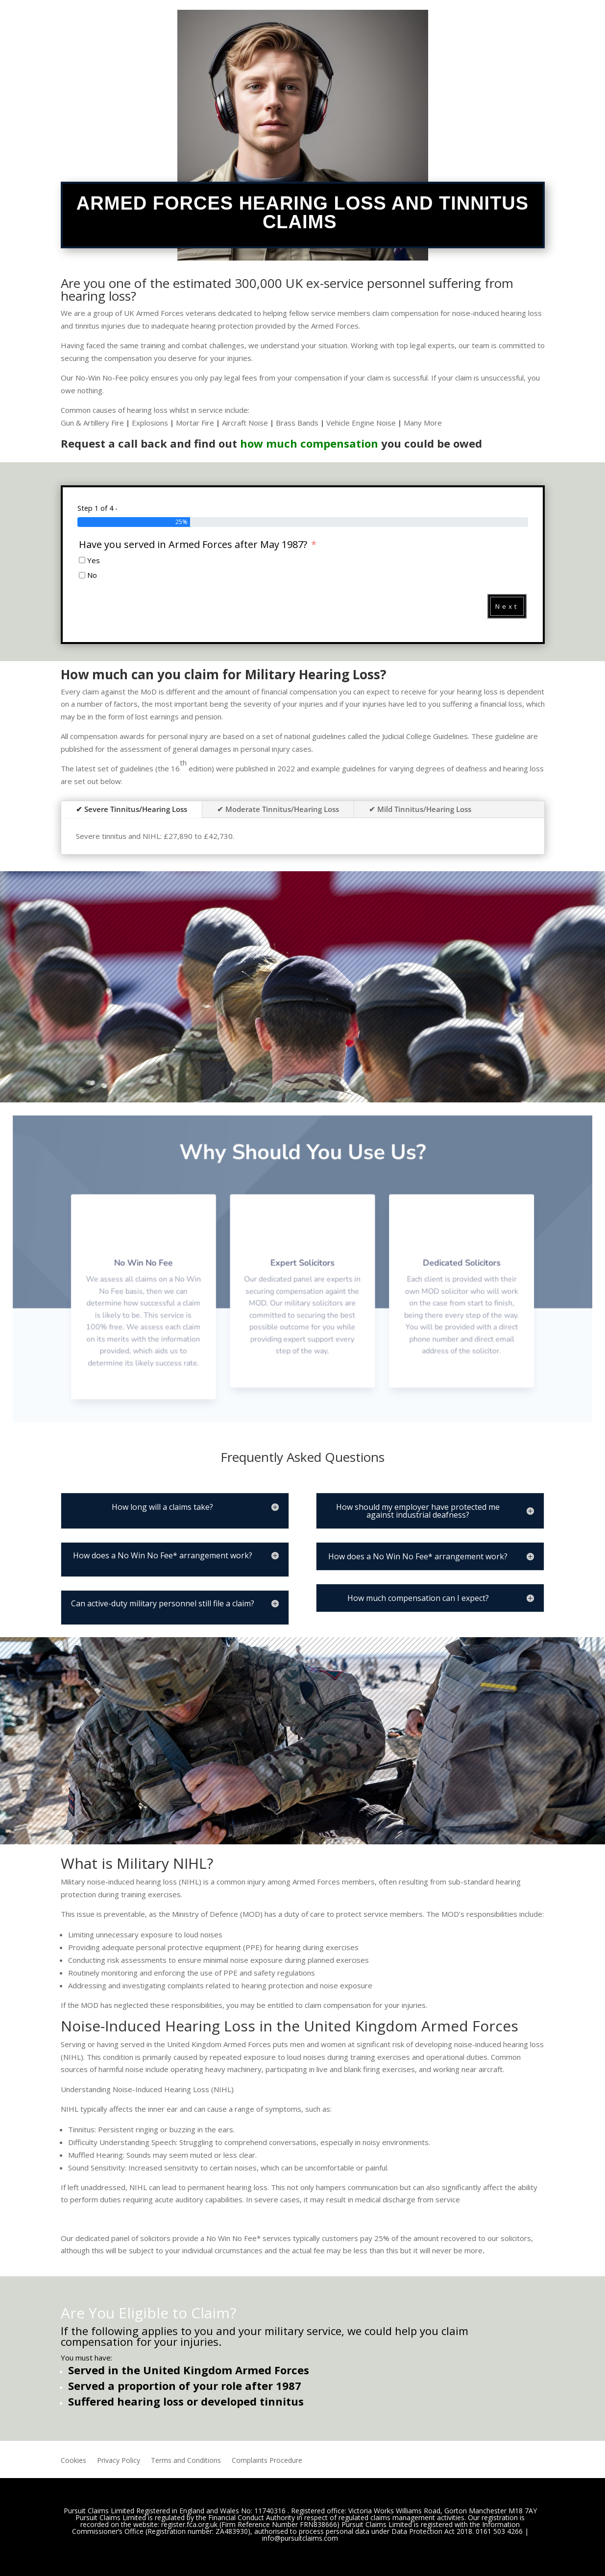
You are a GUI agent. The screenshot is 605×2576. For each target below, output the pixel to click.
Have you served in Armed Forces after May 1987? (194, 544)
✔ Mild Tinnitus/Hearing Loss (420, 809)
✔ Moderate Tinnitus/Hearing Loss (278, 809)
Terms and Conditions (186, 2461)
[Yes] (82, 560)
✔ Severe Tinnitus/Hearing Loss (131, 809)
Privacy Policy (118, 2461)
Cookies (73, 2461)
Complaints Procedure (267, 2461)
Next (507, 606)
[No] (82, 575)
